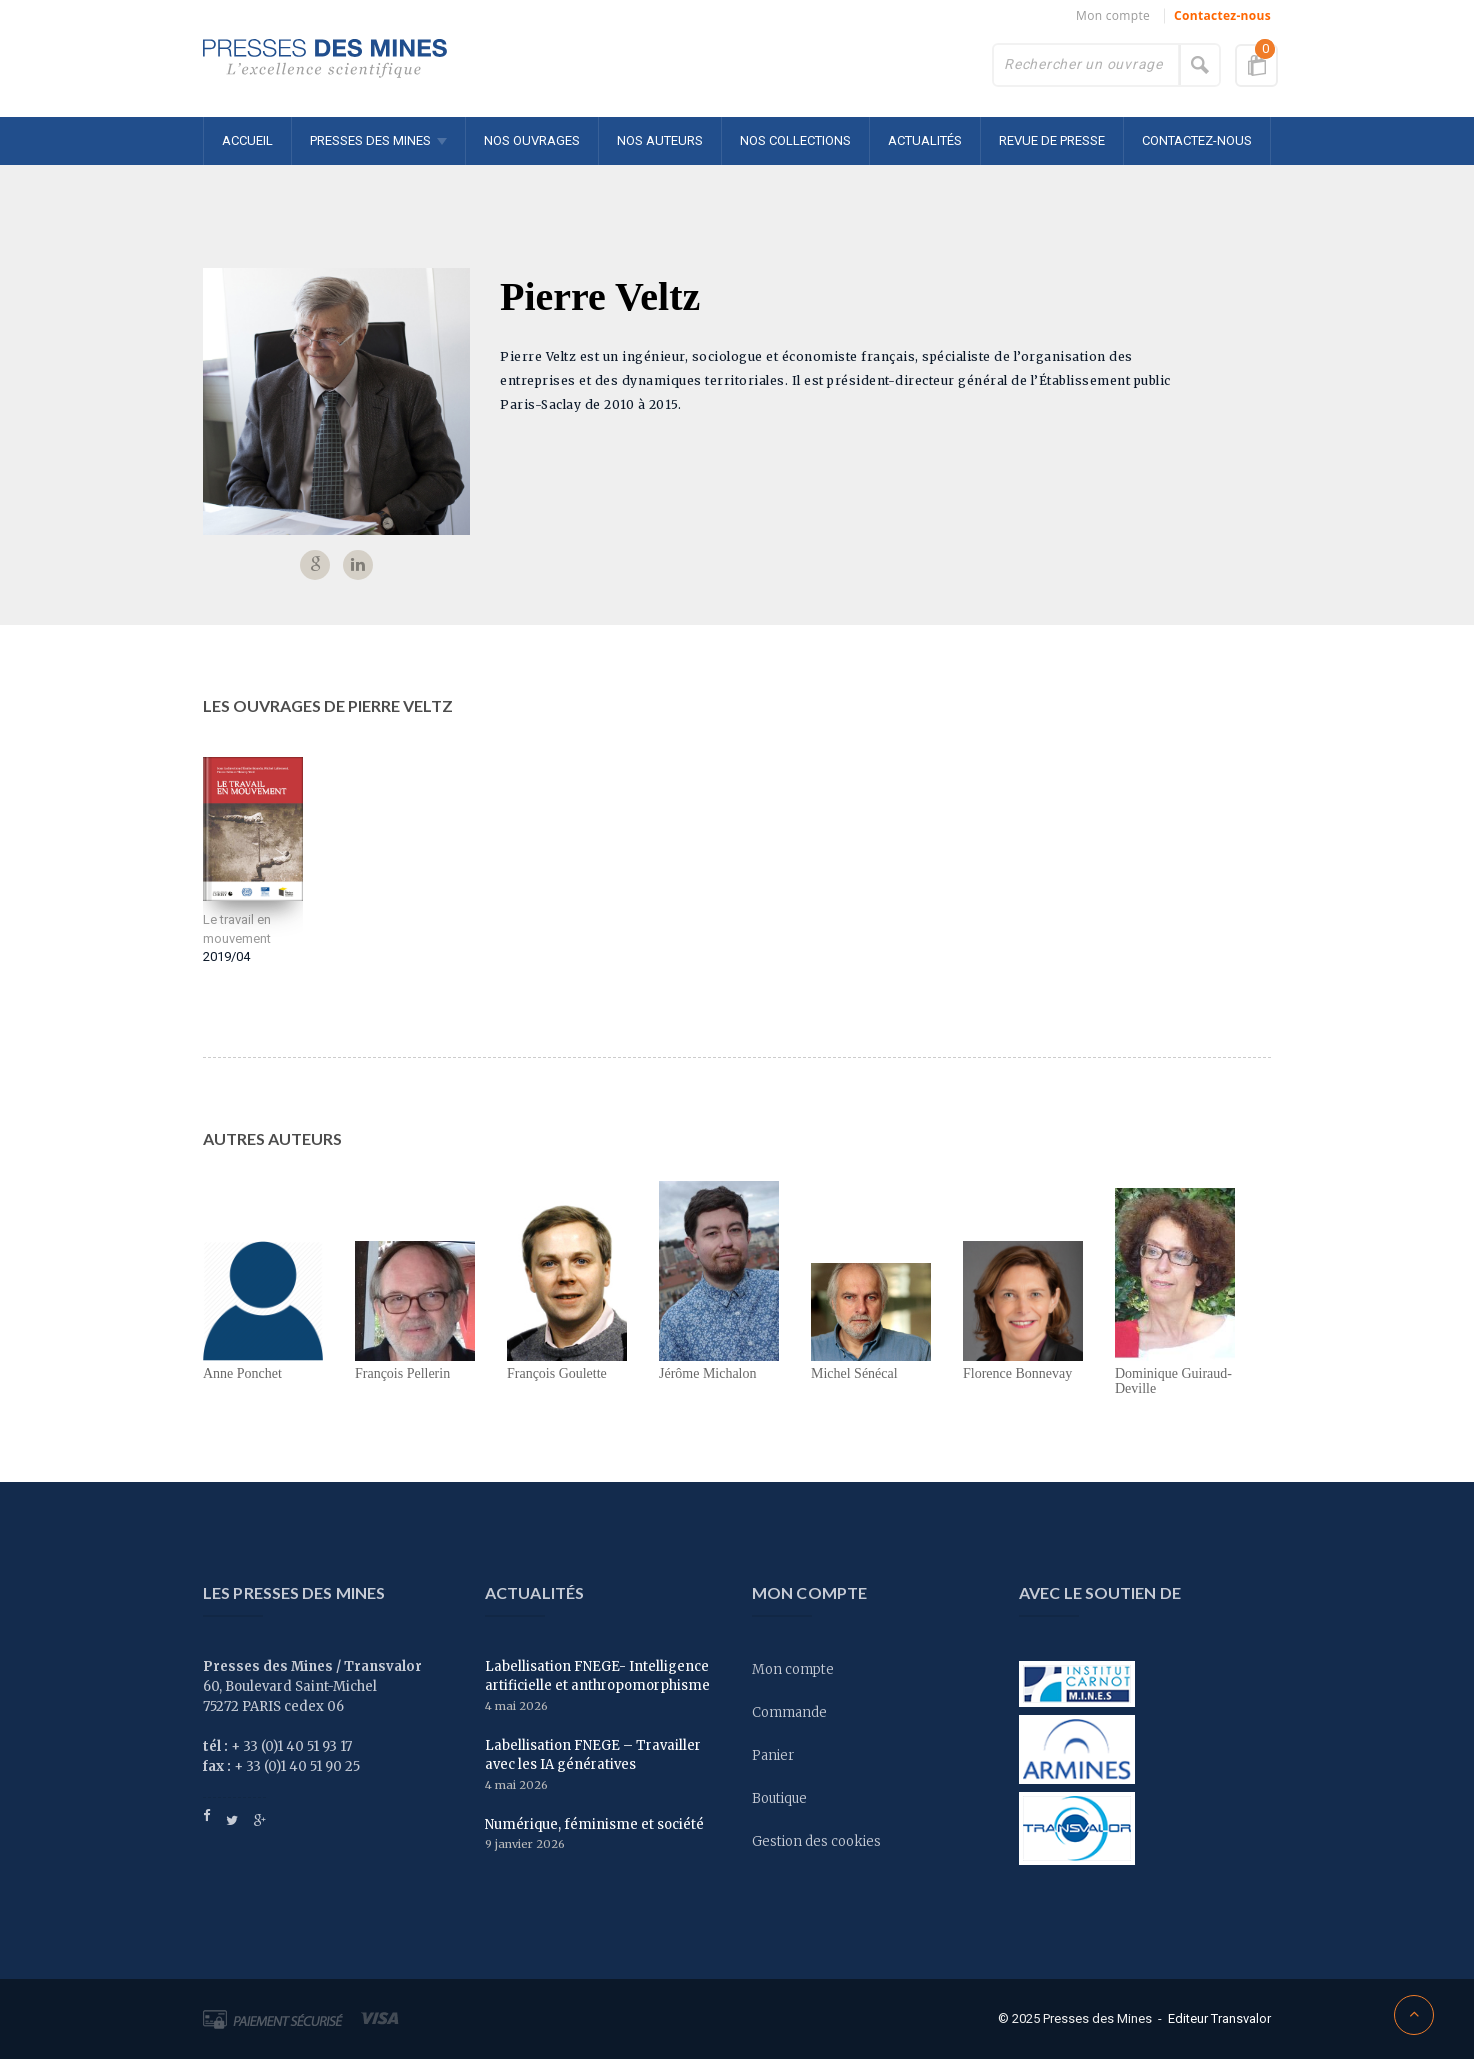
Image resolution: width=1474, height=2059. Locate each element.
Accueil (247, 140)
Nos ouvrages (532, 140)
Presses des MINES (370, 140)
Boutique (779, 1798)
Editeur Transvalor (1219, 2017)
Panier (773, 1755)
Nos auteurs (660, 140)
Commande (789, 1712)
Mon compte (1113, 15)
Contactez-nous (1222, 15)
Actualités (925, 140)
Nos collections (795, 140)
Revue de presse (1052, 140)
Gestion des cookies (816, 1841)
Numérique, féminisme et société (594, 1824)
